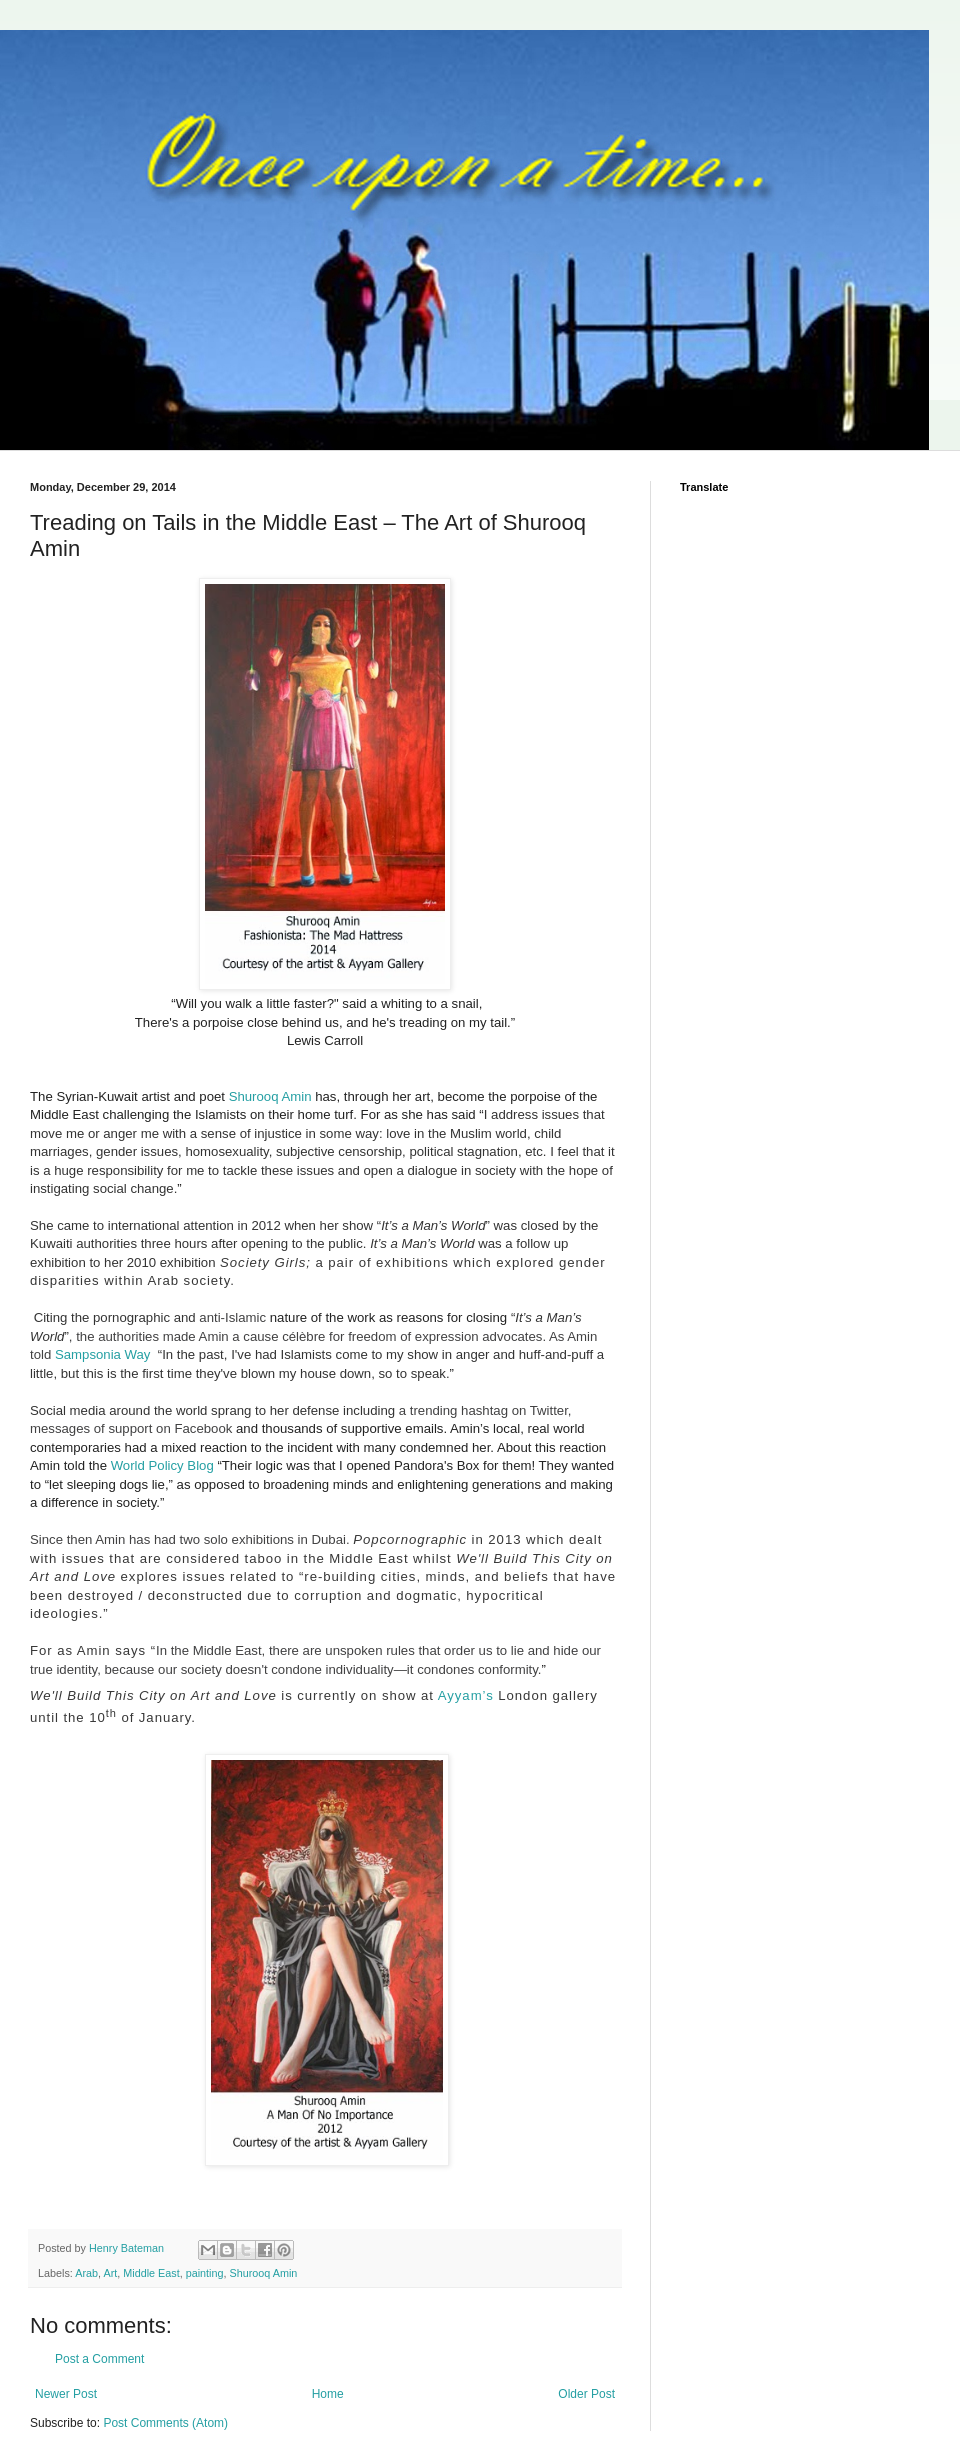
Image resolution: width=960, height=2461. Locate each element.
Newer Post (66, 2394)
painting (205, 2273)
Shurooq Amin (270, 1096)
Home (328, 2394)
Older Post (586, 2394)
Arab (86, 2273)
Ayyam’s (466, 1695)
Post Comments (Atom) (165, 2423)
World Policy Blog (162, 1465)
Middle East (151, 2273)
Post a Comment (99, 2359)
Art (110, 2273)
